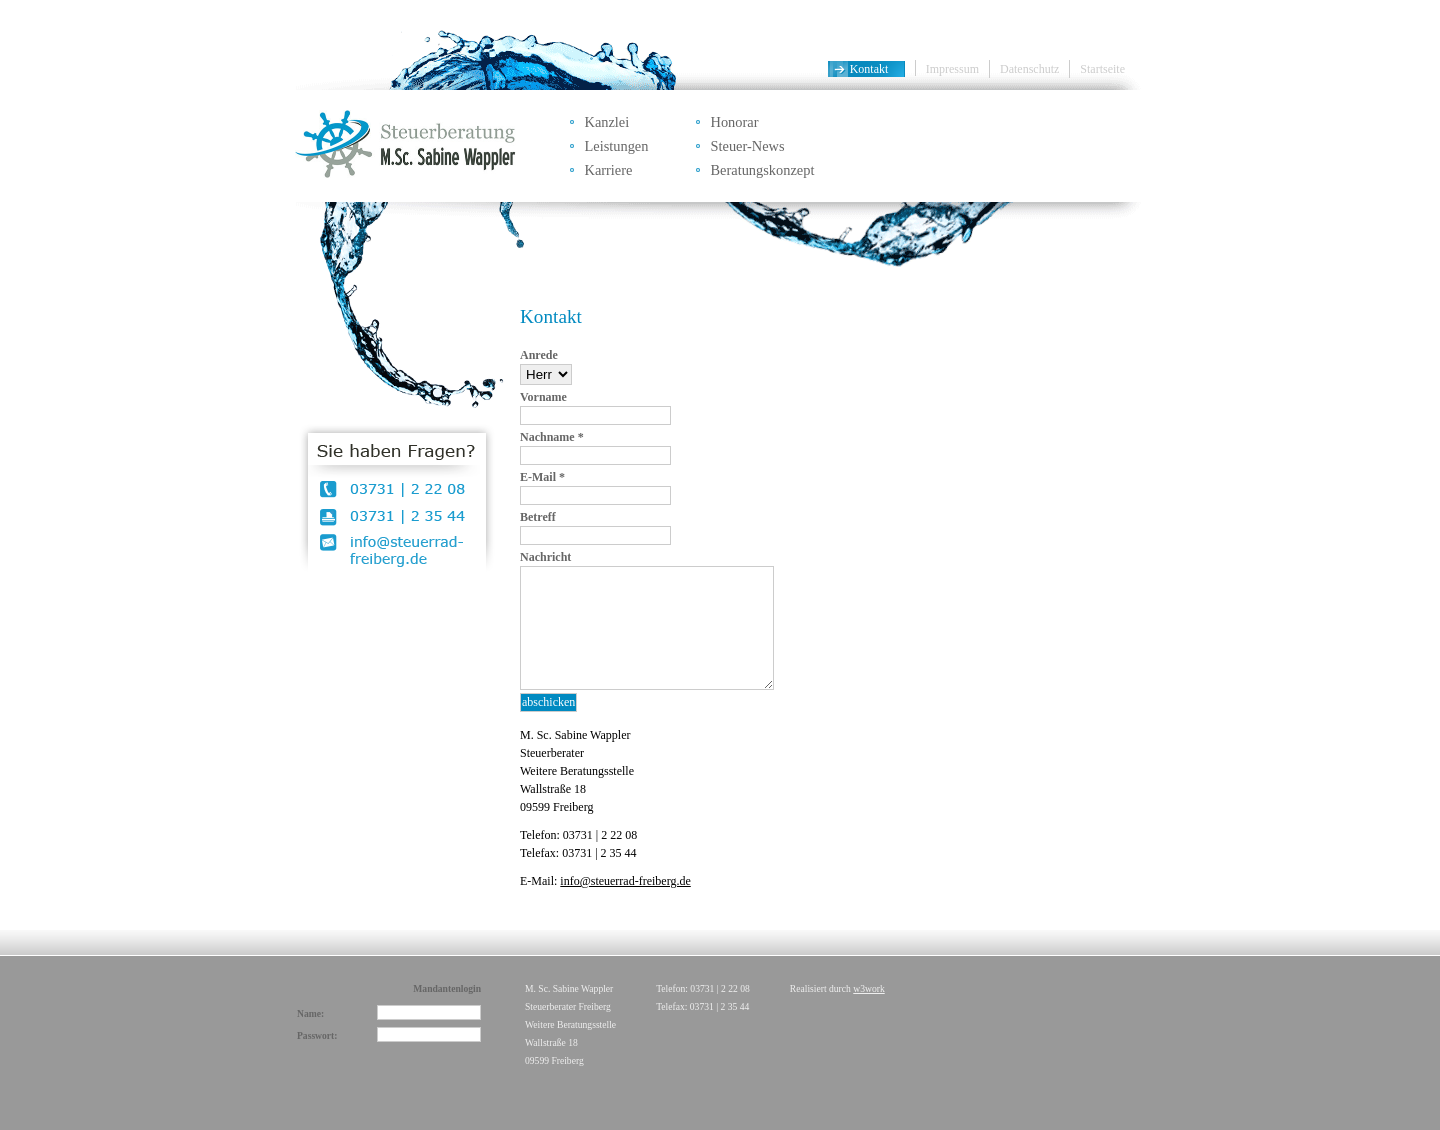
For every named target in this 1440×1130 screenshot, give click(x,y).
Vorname (543, 397)
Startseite (1102, 69)
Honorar (735, 122)
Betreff (538, 517)
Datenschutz (1029, 69)
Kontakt (869, 69)
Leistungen (617, 146)
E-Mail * (542, 477)
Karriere (609, 170)
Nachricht (545, 557)
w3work (868, 988)
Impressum (952, 69)
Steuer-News (748, 146)
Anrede (539, 355)
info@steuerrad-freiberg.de (625, 881)
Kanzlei (607, 122)
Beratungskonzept (763, 170)
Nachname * (552, 437)
